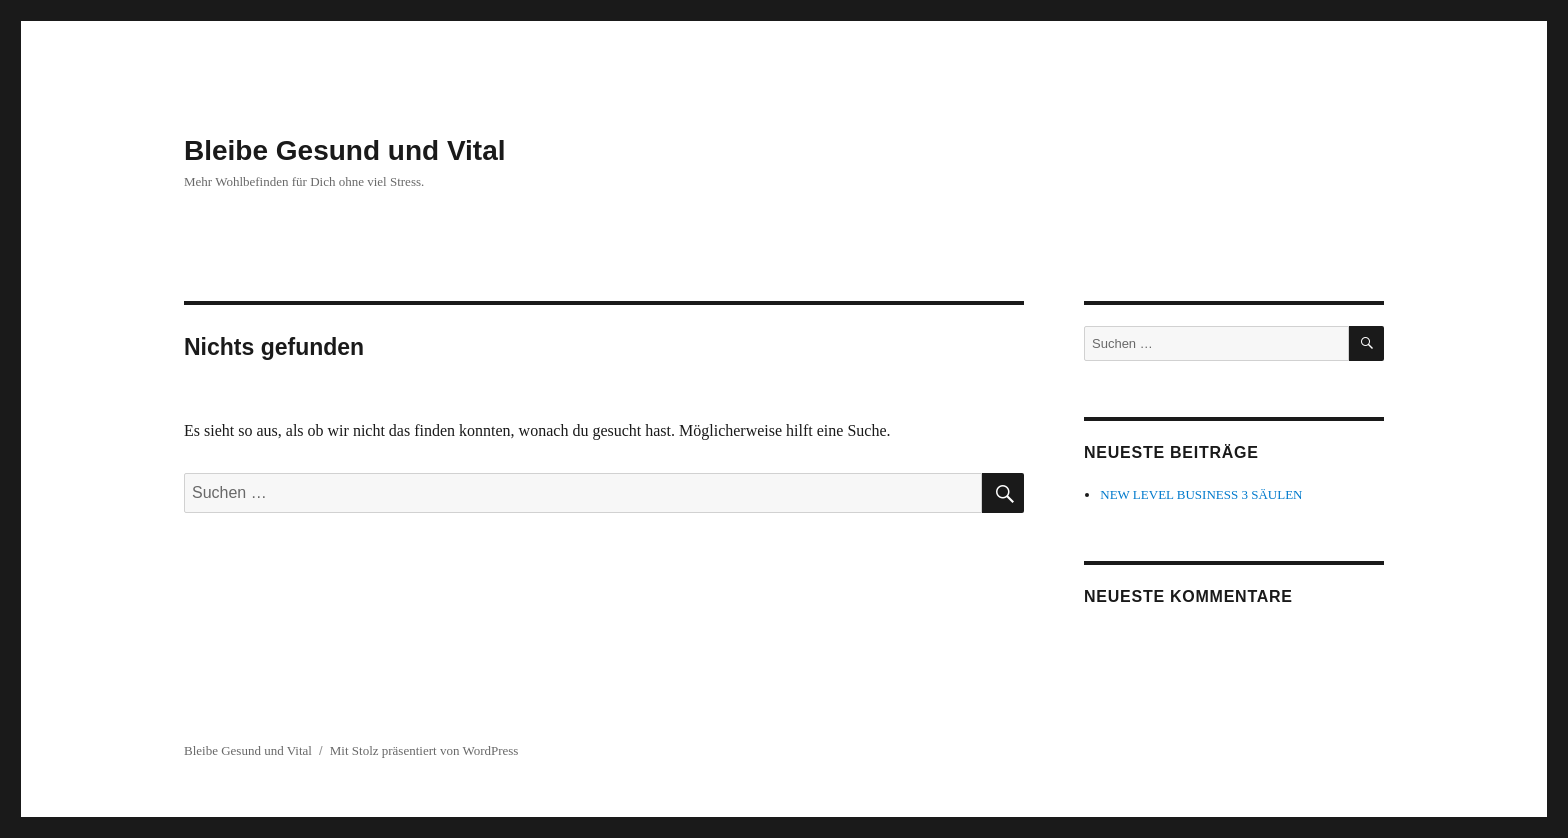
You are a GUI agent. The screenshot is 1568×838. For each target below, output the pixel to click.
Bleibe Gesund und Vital (345, 150)
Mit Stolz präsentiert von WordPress (424, 750)
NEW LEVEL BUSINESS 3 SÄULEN (1201, 494)
